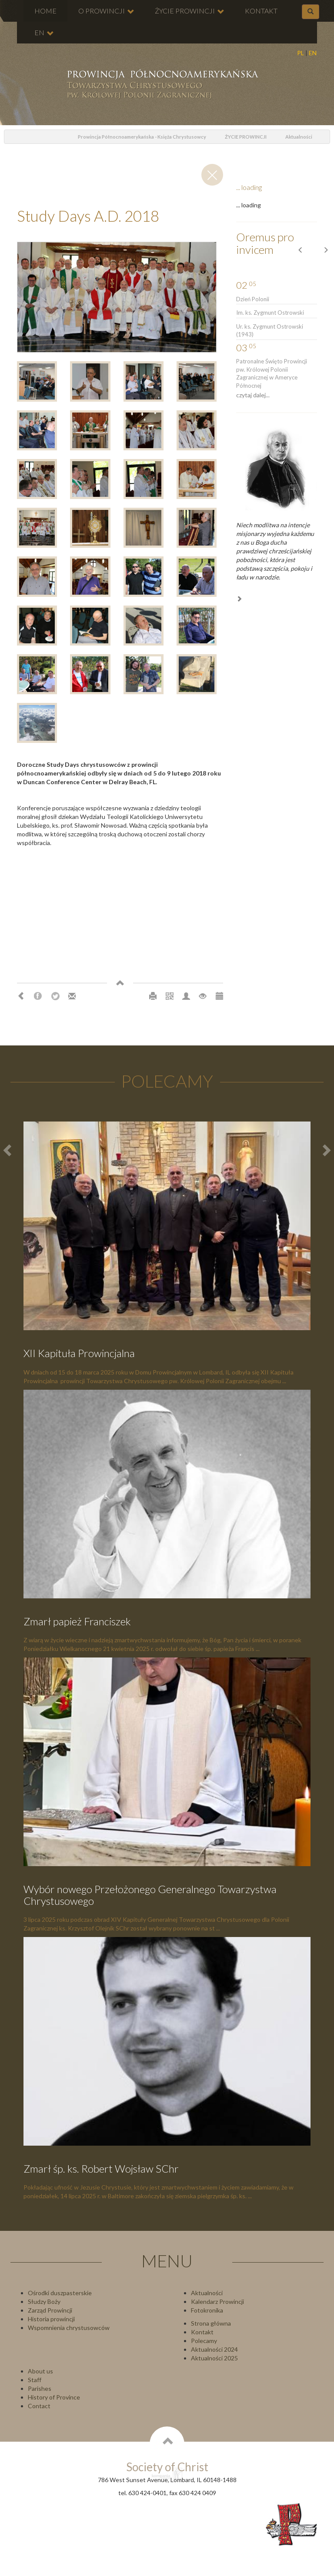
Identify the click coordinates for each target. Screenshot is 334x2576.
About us (40, 2371)
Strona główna (211, 2323)
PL (300, 53)
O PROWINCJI (106, 11)
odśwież (34, 137)
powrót (14, 137)
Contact (39, 2406)
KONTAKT (261, 11)
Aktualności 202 (212, 2358)
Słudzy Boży (44, 2301)
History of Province (54, 2397)
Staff (34, 2379)
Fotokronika (207, 2310)
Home (54, 137)
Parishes (39, 2388)
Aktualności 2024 (214, 2349)
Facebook (37, 996)
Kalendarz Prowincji (217, 2301)
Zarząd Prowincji (50, 2310)
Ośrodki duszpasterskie (60, 2292)
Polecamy (204, 2340)
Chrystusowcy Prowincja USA (161, 85)
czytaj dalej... (253, 395)
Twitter (55, 996)
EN (313, 53)
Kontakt (202, 2332)
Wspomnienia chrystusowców (69, 2327)
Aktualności (298, 137)
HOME (45, 11)
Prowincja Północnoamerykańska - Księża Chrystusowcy (142, 137)
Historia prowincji (51, 2319)
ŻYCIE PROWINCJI (189, 11)
